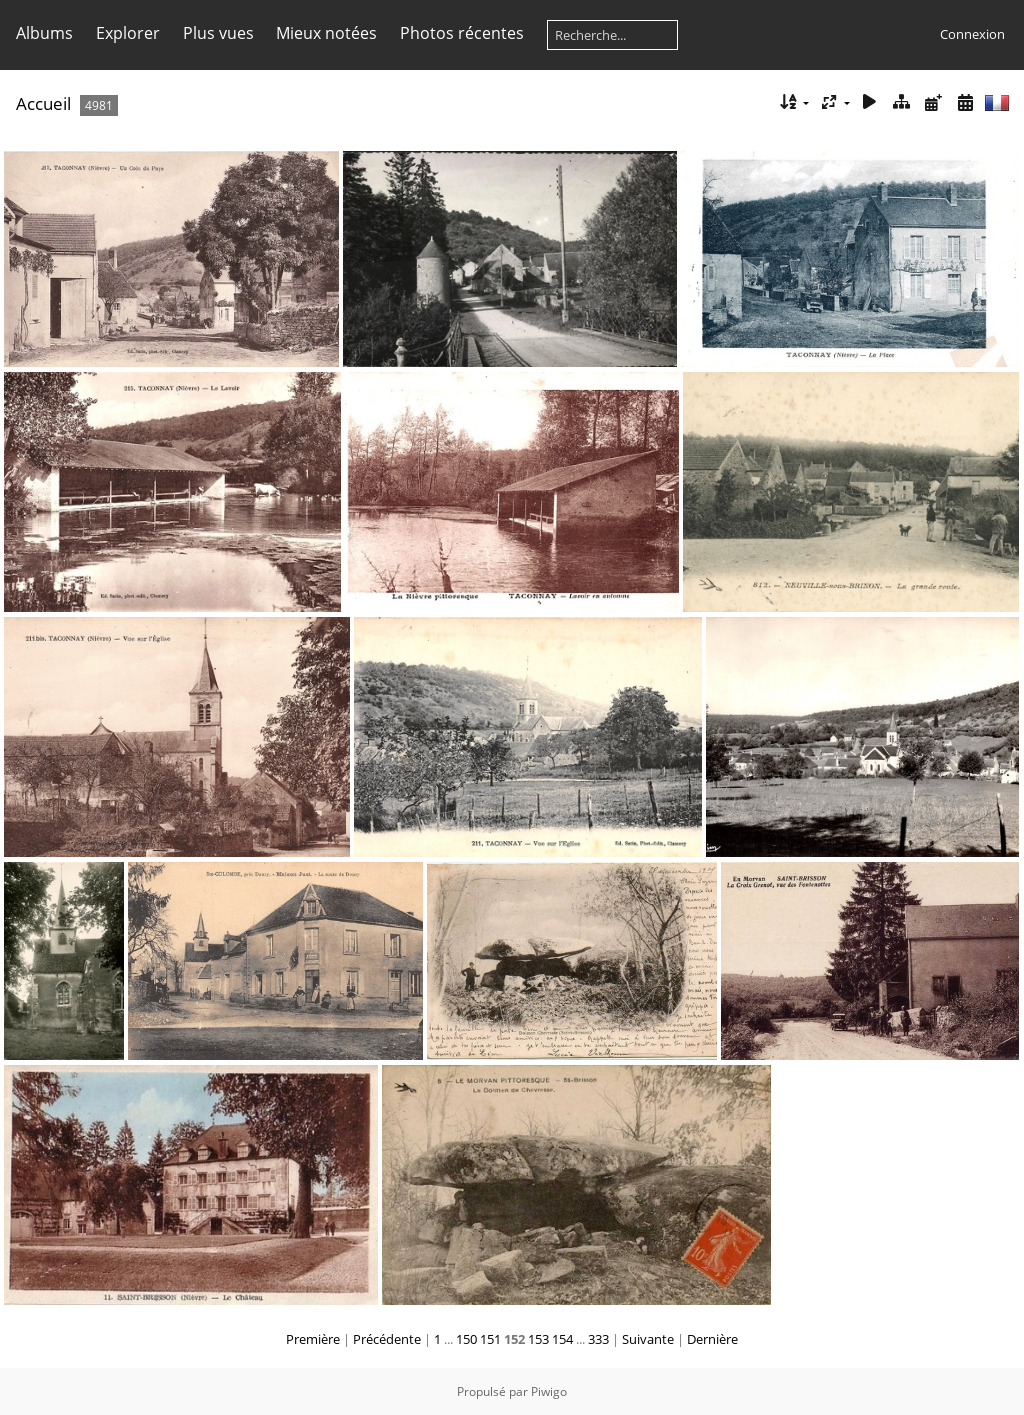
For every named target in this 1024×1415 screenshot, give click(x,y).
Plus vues (218, 33)
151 (490, 1339)
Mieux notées (326, 33)
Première (313, 1339)
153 (538, 1339)
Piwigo (549, 1391)
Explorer (128, 33)
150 (466, 1339)
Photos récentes (462, 33)
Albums (44, 33)
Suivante (648, 1339)
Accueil (43, 103)
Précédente (387, 1339)
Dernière (712, 1339)
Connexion (972, 34)
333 (598, 1339)
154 (562, 1339)
